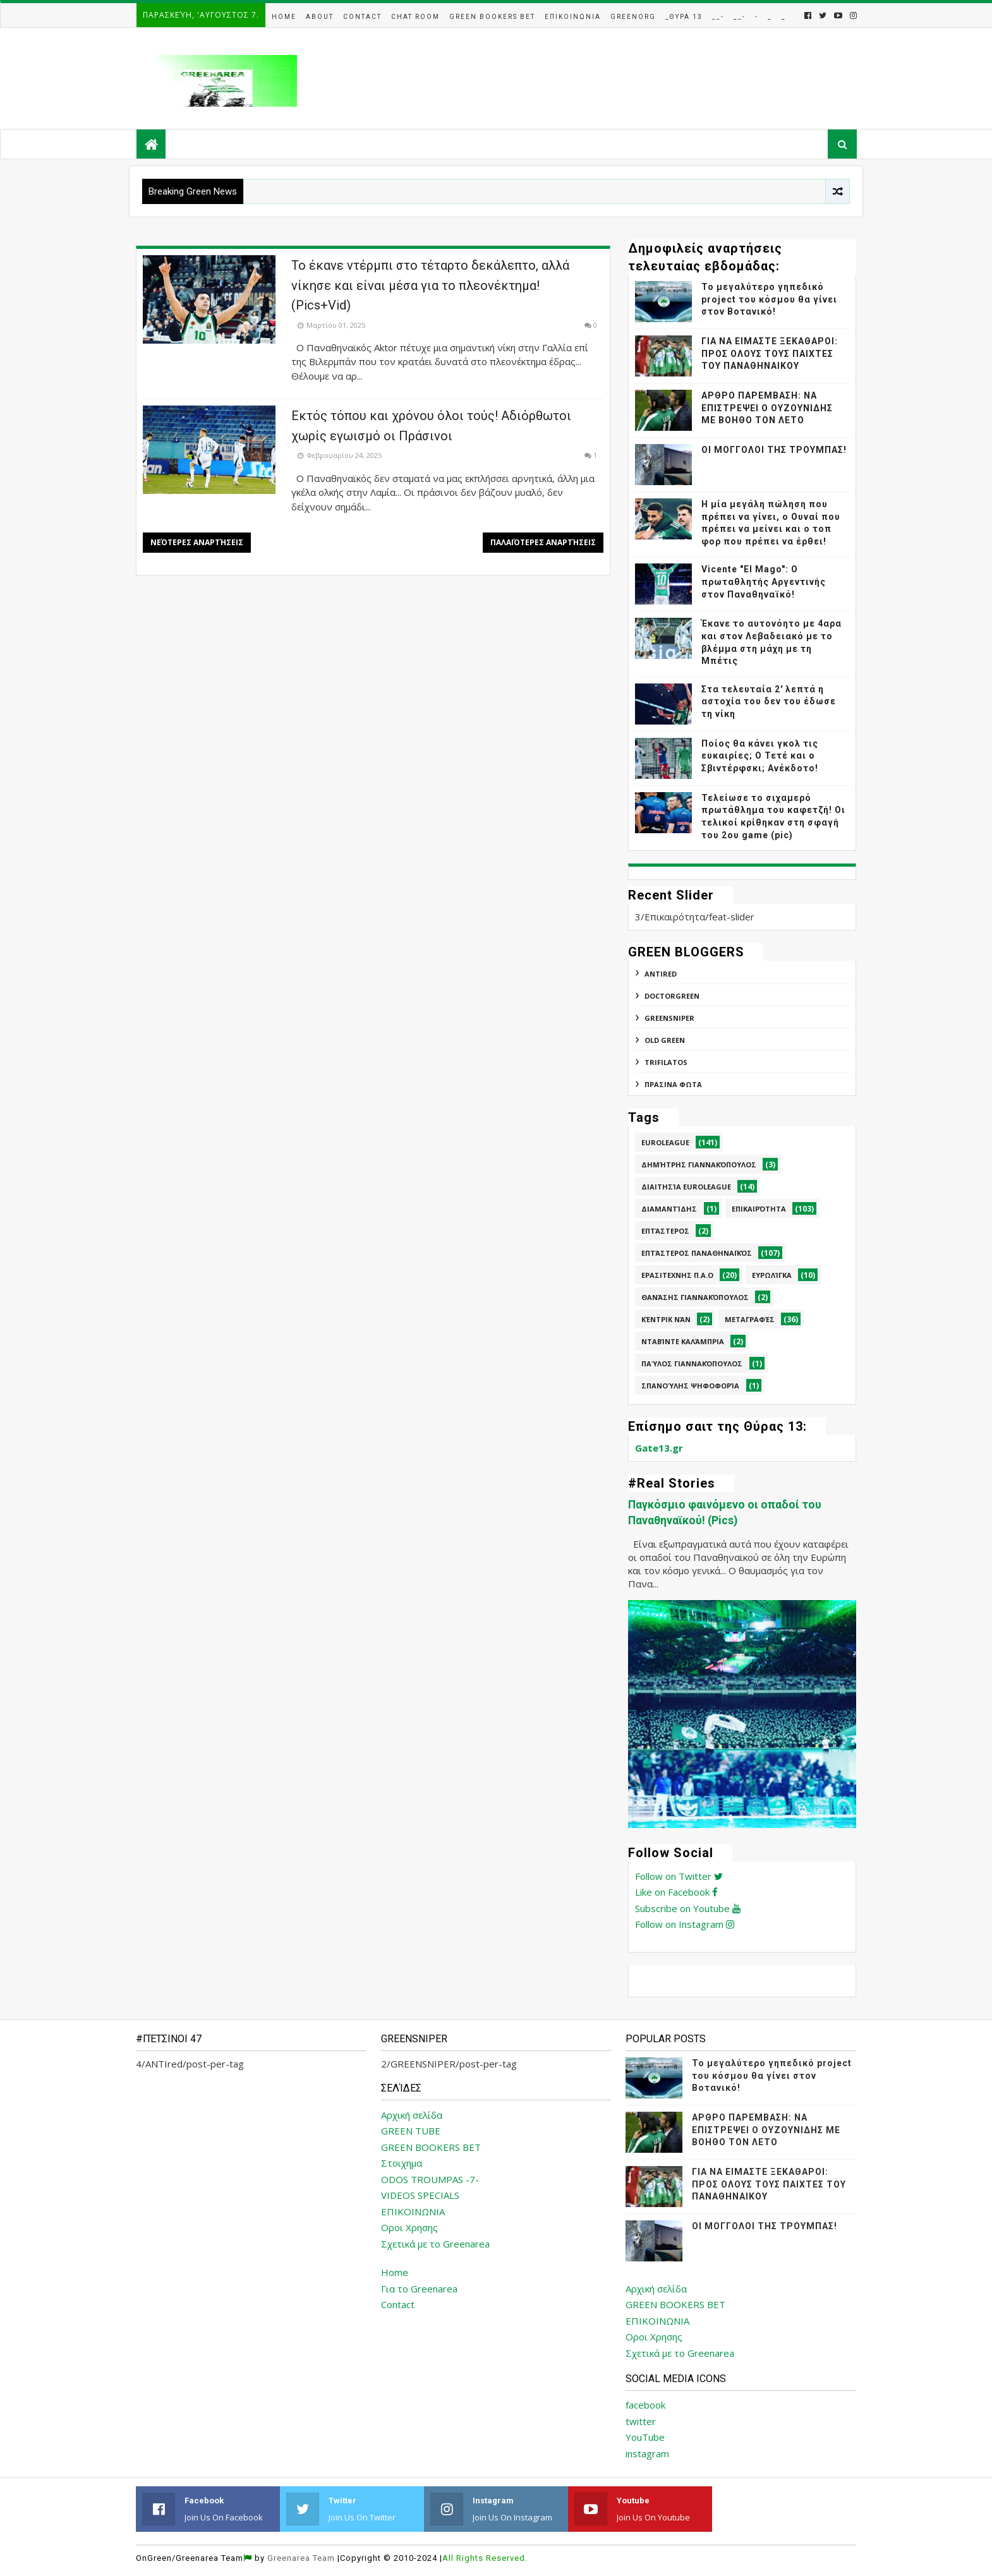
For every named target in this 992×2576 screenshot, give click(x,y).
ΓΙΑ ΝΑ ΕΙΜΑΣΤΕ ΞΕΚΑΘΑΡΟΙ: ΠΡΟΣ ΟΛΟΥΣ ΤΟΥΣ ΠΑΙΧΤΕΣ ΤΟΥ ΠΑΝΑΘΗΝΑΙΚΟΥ (769, 353)
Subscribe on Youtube (688, 1908)
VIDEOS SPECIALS (420, 2195)
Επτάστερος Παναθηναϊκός (696, 1253)
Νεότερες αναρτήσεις (196, 542)
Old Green (664, 1040)
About (320, 16)
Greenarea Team (301, 2558)
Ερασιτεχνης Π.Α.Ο (677, 1275)
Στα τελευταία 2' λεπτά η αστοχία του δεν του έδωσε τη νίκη (768, 701)
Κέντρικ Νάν (666, 1319)
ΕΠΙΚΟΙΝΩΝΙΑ (413, 2211)
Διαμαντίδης (669, 1208)
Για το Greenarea (419, 2288)
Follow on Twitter (679, 1876)
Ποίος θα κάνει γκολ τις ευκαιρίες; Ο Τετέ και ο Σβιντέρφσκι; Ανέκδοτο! (759, 755)
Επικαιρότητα (759, 1208)
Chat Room (415, 16)
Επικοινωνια (573, 16)
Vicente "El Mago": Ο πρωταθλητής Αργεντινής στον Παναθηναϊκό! (763, 581)
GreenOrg (633, 16)
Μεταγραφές (750, 1319)
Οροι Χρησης (409, 2227)
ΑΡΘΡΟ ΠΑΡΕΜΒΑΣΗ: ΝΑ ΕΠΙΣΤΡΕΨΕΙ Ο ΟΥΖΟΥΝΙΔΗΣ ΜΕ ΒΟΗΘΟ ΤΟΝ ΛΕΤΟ (767, 407)
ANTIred (660, 973)
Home (284, 16)
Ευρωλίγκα (772, 1275)
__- (718, 16)
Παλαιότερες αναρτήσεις (543, 542)
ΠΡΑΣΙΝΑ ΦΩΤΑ (673, 1084)
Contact (362, 16)
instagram (647, 2453)
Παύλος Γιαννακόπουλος (691, 1363)
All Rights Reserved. (485, 2558)
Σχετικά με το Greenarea (435, 2243)
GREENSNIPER (669, 1018)
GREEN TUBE (410, 2130)
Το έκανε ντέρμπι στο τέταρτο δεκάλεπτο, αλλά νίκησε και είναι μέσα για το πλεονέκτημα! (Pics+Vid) (430, 285)
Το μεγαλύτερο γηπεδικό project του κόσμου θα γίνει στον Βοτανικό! (769, 299)
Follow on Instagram (684, 1924)
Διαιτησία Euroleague (686, 1186)
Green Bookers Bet (492, 16)
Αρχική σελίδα (411, 2115)
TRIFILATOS (665, 1062)
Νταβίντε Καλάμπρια (682, 1341)
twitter (641, 2421)
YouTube (645, 2437)
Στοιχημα (401, 2163)
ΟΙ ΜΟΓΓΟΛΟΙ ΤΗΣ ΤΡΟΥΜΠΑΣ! (774, 450)
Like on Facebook (676, 1892)
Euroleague (665, 1142)
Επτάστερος (665, 1231)
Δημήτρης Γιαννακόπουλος (698, 1164)
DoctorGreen (671, 996)
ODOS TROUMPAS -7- (430, 2179)
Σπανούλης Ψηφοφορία (690, 1385)
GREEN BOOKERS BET (431, 2147)
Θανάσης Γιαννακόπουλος (695, 1297)
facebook (645, 2404)
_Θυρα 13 (684, 16)
